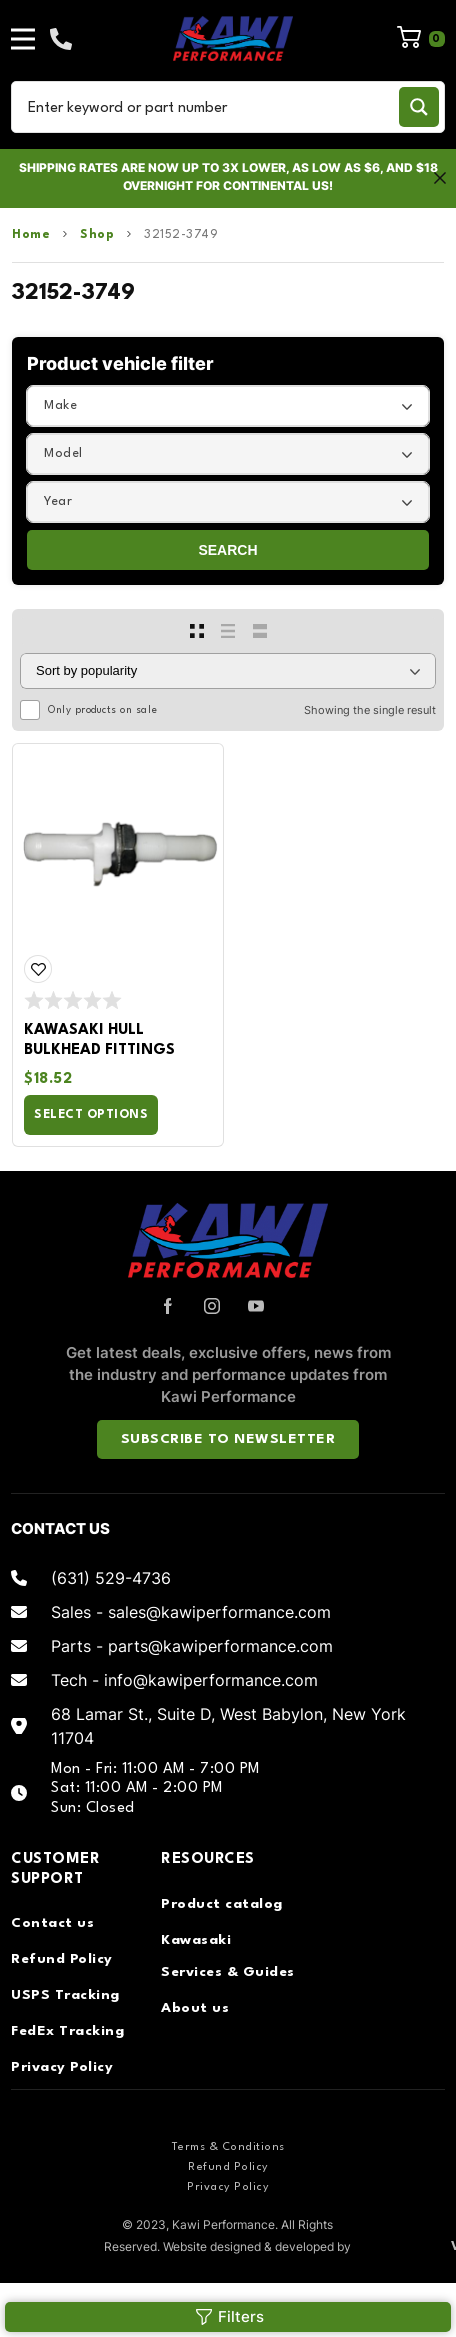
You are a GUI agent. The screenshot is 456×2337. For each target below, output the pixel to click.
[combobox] (228, 406)
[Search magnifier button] (419, 107)
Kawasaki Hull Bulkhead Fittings (99, 1040)
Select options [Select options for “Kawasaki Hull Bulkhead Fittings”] (91, 1115)
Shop (97, 235)
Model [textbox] (63, 453)
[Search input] (208, 107)
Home (31, 235)
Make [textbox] (60, 405)
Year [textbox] (58, 501)
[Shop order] (228, 671)
